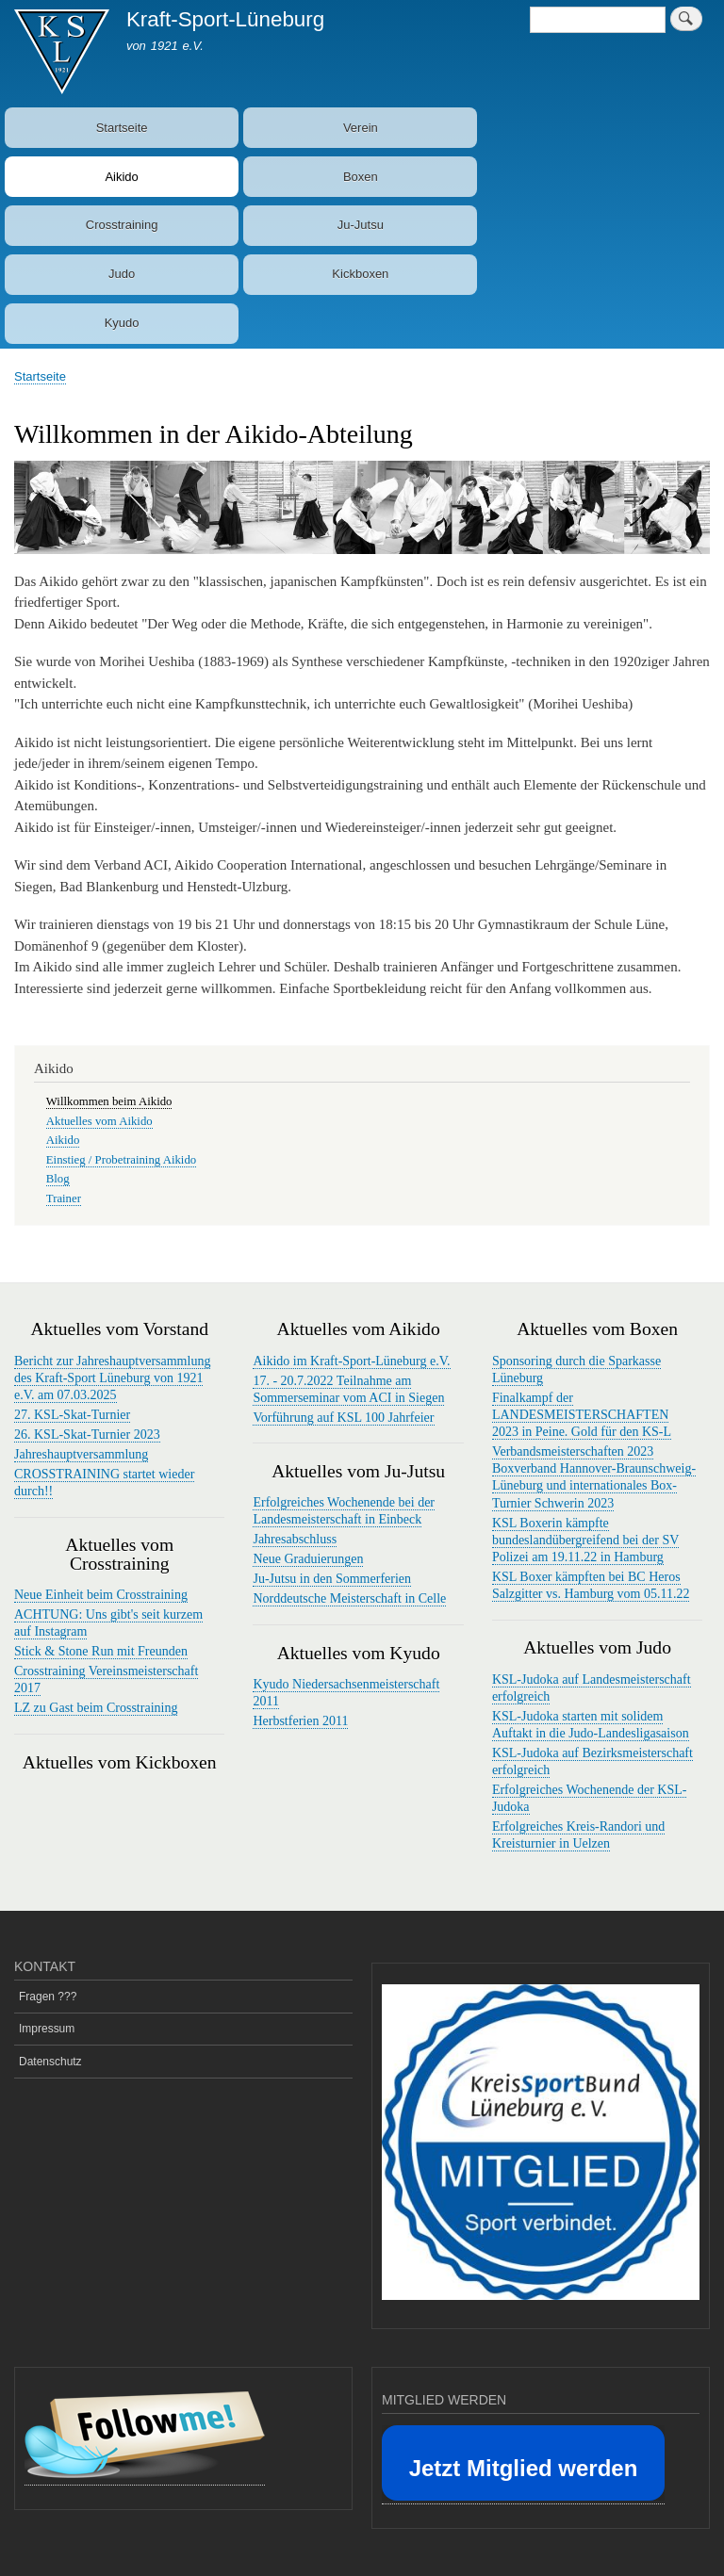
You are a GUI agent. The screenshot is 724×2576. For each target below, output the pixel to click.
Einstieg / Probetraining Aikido (121, 1159)
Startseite (122, 128)
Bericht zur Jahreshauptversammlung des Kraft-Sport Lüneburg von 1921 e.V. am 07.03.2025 (112, 1378)
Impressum (46, 2028)
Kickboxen (360, 274)
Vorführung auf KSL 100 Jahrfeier (343, 1417)
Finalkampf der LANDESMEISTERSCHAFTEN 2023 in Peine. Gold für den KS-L (581, 1415)
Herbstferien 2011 (300, 1721)
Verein (360, 128)
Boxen (360, 177)
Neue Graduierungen (308, 1559)
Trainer (63, 1198)
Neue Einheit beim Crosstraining (101, 1595)
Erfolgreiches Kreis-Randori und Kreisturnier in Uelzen (579, 1834)
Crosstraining (122, 225)
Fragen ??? (47, 1996)
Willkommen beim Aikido (109, 1101)
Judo (121, 274)
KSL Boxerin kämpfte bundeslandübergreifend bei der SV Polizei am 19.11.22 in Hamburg (585, 1540)
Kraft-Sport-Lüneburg (225, 19)
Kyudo (122, 323)
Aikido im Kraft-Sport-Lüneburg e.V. (351, 1361)
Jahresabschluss (295, 1539)
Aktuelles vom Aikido (99, 1121)
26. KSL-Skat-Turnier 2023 (87, 1434)
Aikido (121, 177)
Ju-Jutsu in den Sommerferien (332, 1579)
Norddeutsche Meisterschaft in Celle (349, 1598)
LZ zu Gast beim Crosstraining (95, 1708)
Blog (58, 1178)
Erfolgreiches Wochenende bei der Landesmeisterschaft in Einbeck (344, 1510)
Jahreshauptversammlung (81, 1454)
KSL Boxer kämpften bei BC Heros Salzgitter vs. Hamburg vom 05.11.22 (591, 1585)
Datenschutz (50, 2061)
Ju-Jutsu (360, 225)
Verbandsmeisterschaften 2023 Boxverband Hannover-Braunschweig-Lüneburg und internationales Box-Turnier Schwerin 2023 (594, 1477)
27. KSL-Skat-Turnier (72, 1415)
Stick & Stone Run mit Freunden (101, 1651)
